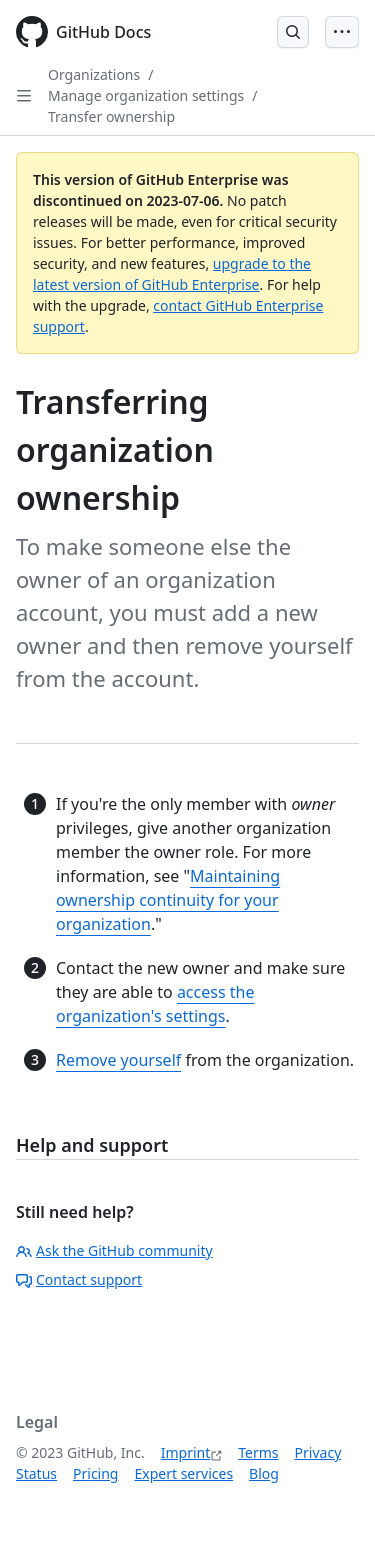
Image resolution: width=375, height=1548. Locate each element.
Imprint (186, 1452)
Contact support (79, 1279)
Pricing (95, 1473)
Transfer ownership (111, 116)
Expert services (183, 1473)
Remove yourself (118, 1060)
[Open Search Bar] (293, 32)
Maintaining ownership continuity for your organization (168, 900)
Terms (258, 1452)
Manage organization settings (146, 95)
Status (36, 1473)
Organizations (94, 74)
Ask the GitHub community (114, 1250)
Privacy (318, 1452)
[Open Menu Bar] (342, 32)
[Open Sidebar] (24, 96)
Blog (264, 1473)
